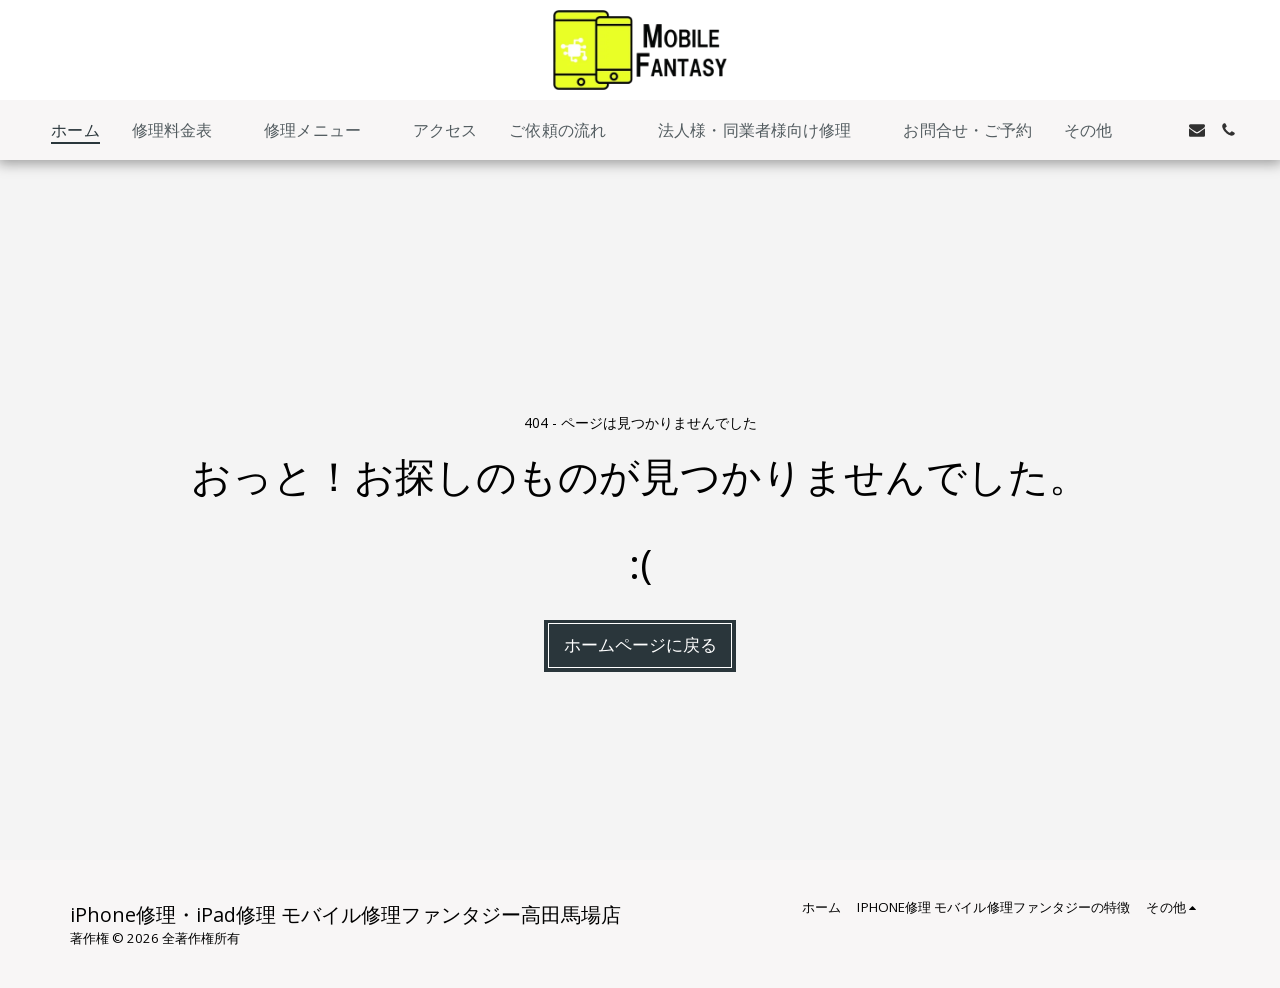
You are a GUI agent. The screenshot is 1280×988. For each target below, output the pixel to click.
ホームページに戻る (640, 644)
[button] (182, 130)
